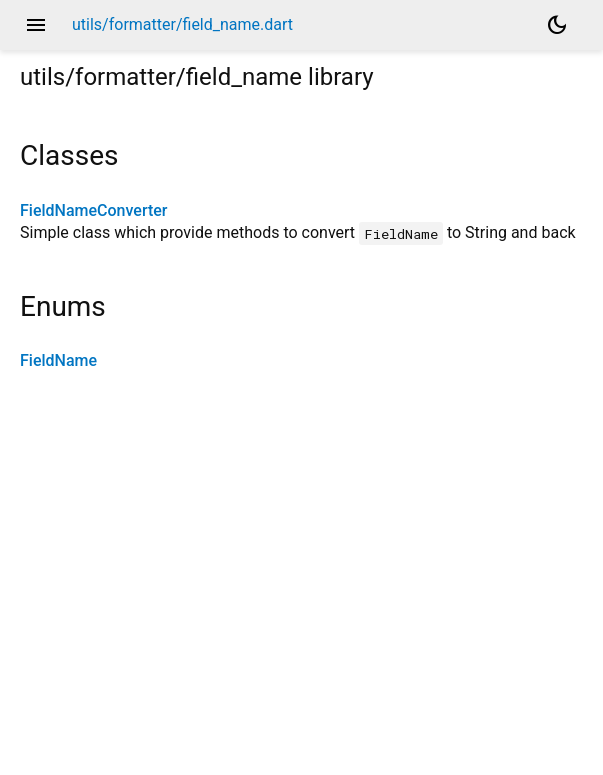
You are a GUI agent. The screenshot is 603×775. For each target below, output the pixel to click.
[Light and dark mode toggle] (557, 25)
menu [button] (36, 25)
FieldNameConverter (93, 210)
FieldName (58, 360)
